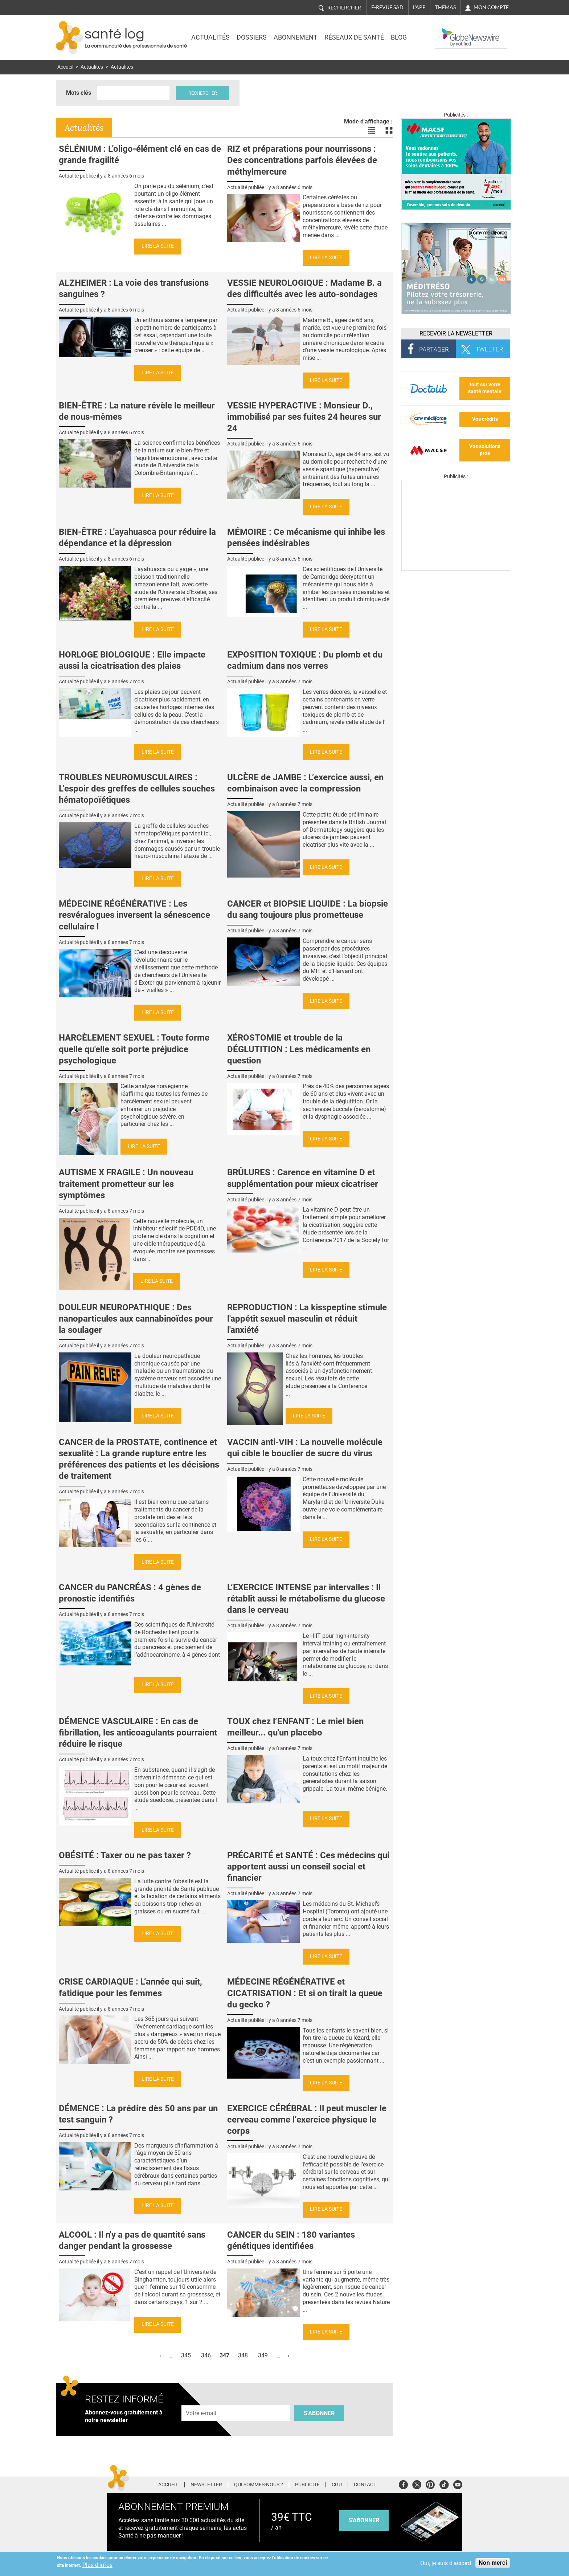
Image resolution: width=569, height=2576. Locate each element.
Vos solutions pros (484, 449)
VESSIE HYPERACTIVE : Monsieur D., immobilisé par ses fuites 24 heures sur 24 (304, 416)
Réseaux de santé (354, 37)
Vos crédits (485, 419)
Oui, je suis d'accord (445, 2563)
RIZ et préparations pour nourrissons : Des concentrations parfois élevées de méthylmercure (302, 160)
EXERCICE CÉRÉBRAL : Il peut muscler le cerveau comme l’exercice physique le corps (306, 2119)
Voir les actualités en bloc (389, 130)
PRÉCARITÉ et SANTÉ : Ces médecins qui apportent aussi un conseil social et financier (308, 1866)
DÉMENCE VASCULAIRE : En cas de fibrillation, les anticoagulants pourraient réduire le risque (138, 1732)
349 (263, 2355)
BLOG (399, 37)
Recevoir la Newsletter (455, 333)
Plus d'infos (97, 2564)
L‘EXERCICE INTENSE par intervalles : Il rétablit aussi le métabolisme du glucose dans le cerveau (306, 1598)
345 (186, 2355)
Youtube (457, 2483)
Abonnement (296, 37)
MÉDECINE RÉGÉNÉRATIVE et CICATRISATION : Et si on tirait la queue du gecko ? (304, 1993)
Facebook (403, 2483)
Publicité (307, 2484)
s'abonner (363, 2520)
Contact (365, 2484)
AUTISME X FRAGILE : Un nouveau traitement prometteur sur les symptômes (126, 1183)
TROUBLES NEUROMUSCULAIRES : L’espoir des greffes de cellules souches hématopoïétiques (137, 788)
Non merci (493, 2563)
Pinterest (430, 2483)
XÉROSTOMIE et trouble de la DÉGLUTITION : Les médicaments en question (299, 1049)
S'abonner (319, 2413)
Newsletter (206, 2484)
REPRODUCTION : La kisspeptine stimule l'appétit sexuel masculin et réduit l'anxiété (307, 1318)
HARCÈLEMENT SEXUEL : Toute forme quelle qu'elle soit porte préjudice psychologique (134, 1049)
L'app (419, 7)
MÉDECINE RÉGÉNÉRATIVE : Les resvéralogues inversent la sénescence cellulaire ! (134, 915)
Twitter (416, 2483)
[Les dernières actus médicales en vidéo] (455, 568)
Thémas (445, 7)
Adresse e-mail (201, 2401)
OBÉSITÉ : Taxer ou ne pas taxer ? (125, 1855)
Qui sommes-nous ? (258, 2484)
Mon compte (491, 7)
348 (243, 2355)
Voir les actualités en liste (371, 130)
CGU (337, 2484)
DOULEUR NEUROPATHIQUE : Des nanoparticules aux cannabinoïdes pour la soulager (136, 1318)
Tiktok (444, 2483)
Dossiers (252, 37)
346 (206, 2355)
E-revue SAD (387, 7)
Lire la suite (158, 246)
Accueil (65, 67)
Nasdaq (449, 32)
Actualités (210, 37)
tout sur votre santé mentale (485, 388)
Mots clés (78, 92)
